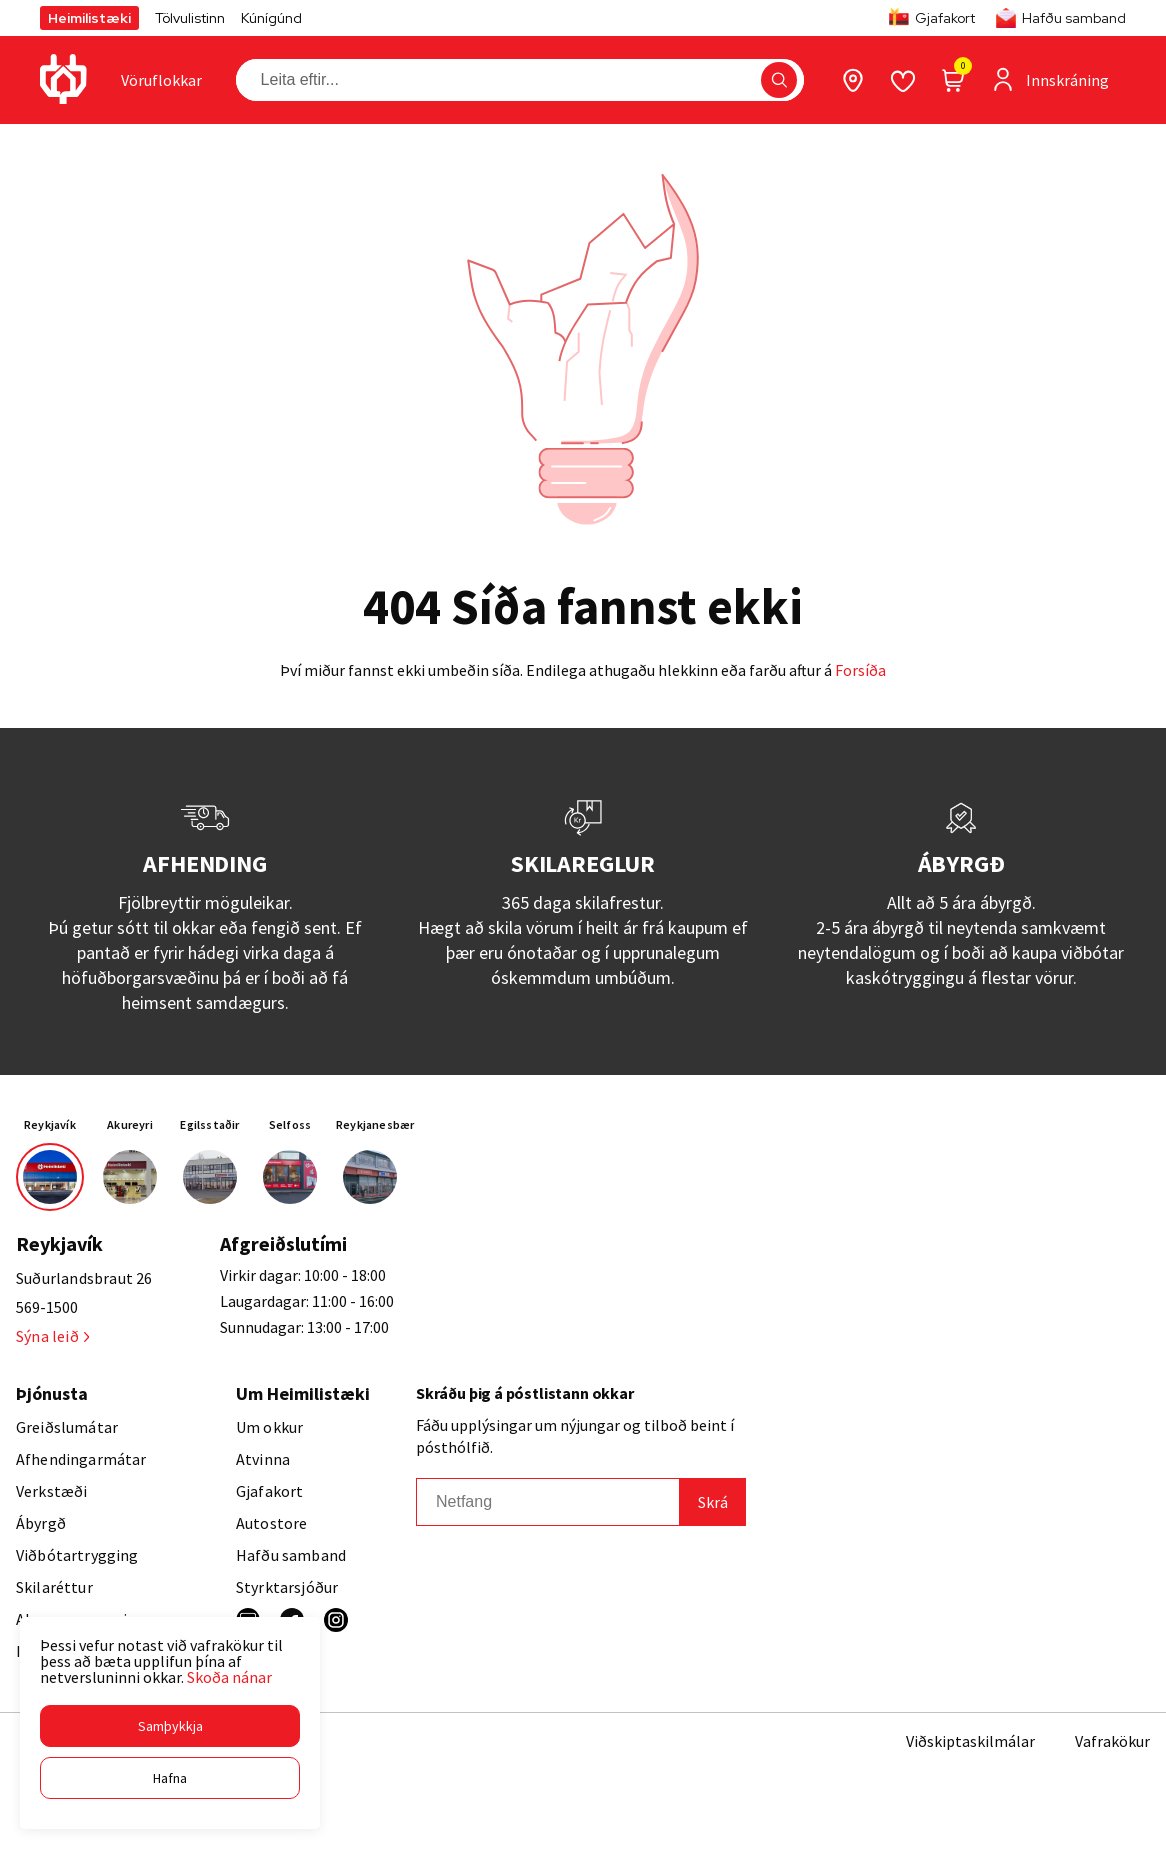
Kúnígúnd (271, 18)
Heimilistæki (89, 18)
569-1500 (47, 1307)
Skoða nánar (229, 1677)
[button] (170, 1726)
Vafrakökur (1112, 1741)
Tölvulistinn (190, 18)
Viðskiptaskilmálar (970, 1741)
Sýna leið (52, 1336)
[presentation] (161, 80)
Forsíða (860, 670)
